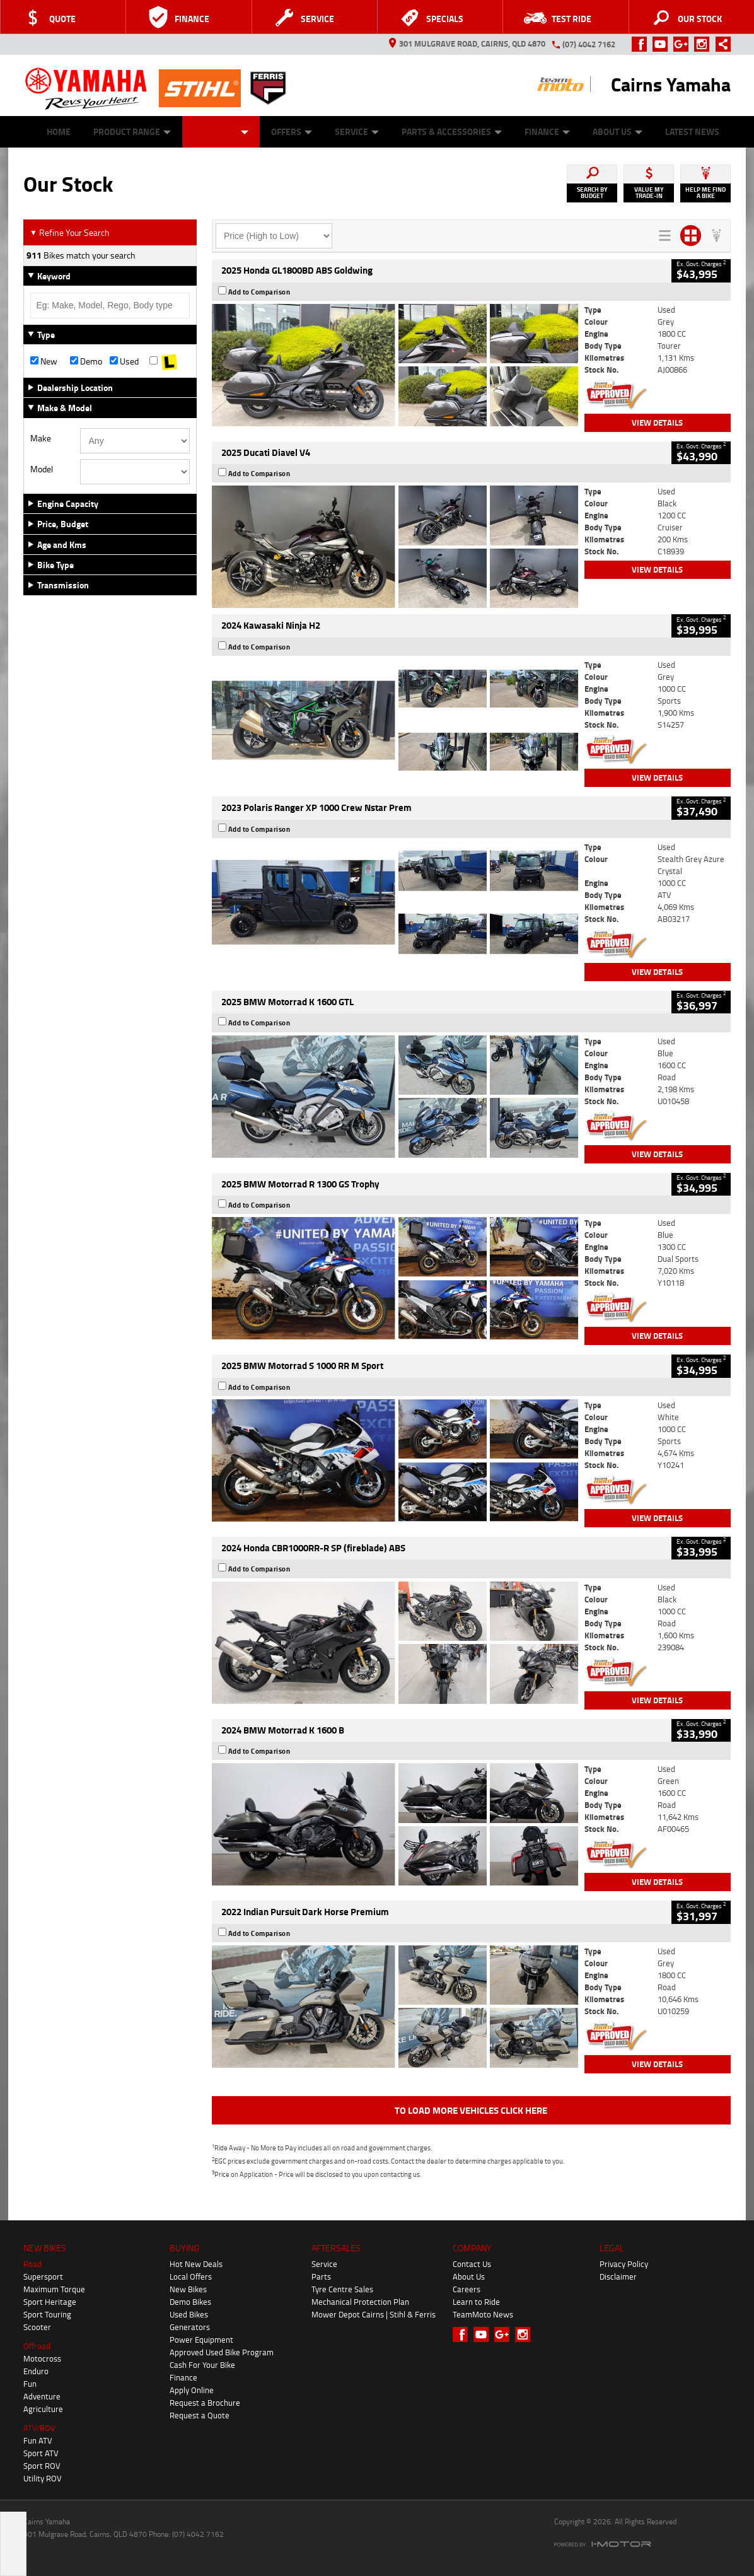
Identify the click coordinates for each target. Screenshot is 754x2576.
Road (32, 2264)
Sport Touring (47, 2314)
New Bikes (188, 2289)
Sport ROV (42, 2465)
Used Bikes (189, 2314)
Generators (190, 2327)
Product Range (132, 131)
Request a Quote (199, 2415)
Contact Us (472, 2264)
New (43, 361)
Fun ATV (37, 2440)
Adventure (42, 2396)
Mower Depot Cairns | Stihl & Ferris (373, 2314)
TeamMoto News (483, 2314)
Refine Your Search (70, 232)
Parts (321, 2276)
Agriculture (43, 2409)
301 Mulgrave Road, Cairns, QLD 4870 (467, 43)
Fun (30, 2383)
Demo (86, 361)
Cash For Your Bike (202, 2364)
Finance (547, 131)
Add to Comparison (259, 292)
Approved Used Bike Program (222, 2352)
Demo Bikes (190, 2301)
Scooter (37, 2327)
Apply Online (192, 2390)
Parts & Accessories (452, 131)
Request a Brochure (205, 2402)
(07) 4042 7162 (588, 44)
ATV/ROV (39, 2428)
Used (124, 361)
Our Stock (221, 131)
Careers (466, 2289)
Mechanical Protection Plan (360, 2301)
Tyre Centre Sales (342, 2289)
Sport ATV (41, 2453)
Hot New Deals (196, 2264)
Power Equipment (201, 2339)
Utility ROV (42, 2478)
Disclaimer (618, 2276)
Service (357, 131)
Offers (291, 131)
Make (40, 438)
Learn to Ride (476, 2301)
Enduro (36, 2371)
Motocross (42, 2358)
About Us (617, 131)
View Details (657, 422)
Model (41, 469)
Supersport (43, 2276)
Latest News (692, 131)
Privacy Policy (624, 2264)
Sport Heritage (49, 2301)
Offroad (36, 2346)
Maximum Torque (54, 2289)
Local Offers (191, 2276)
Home (59, 131)
